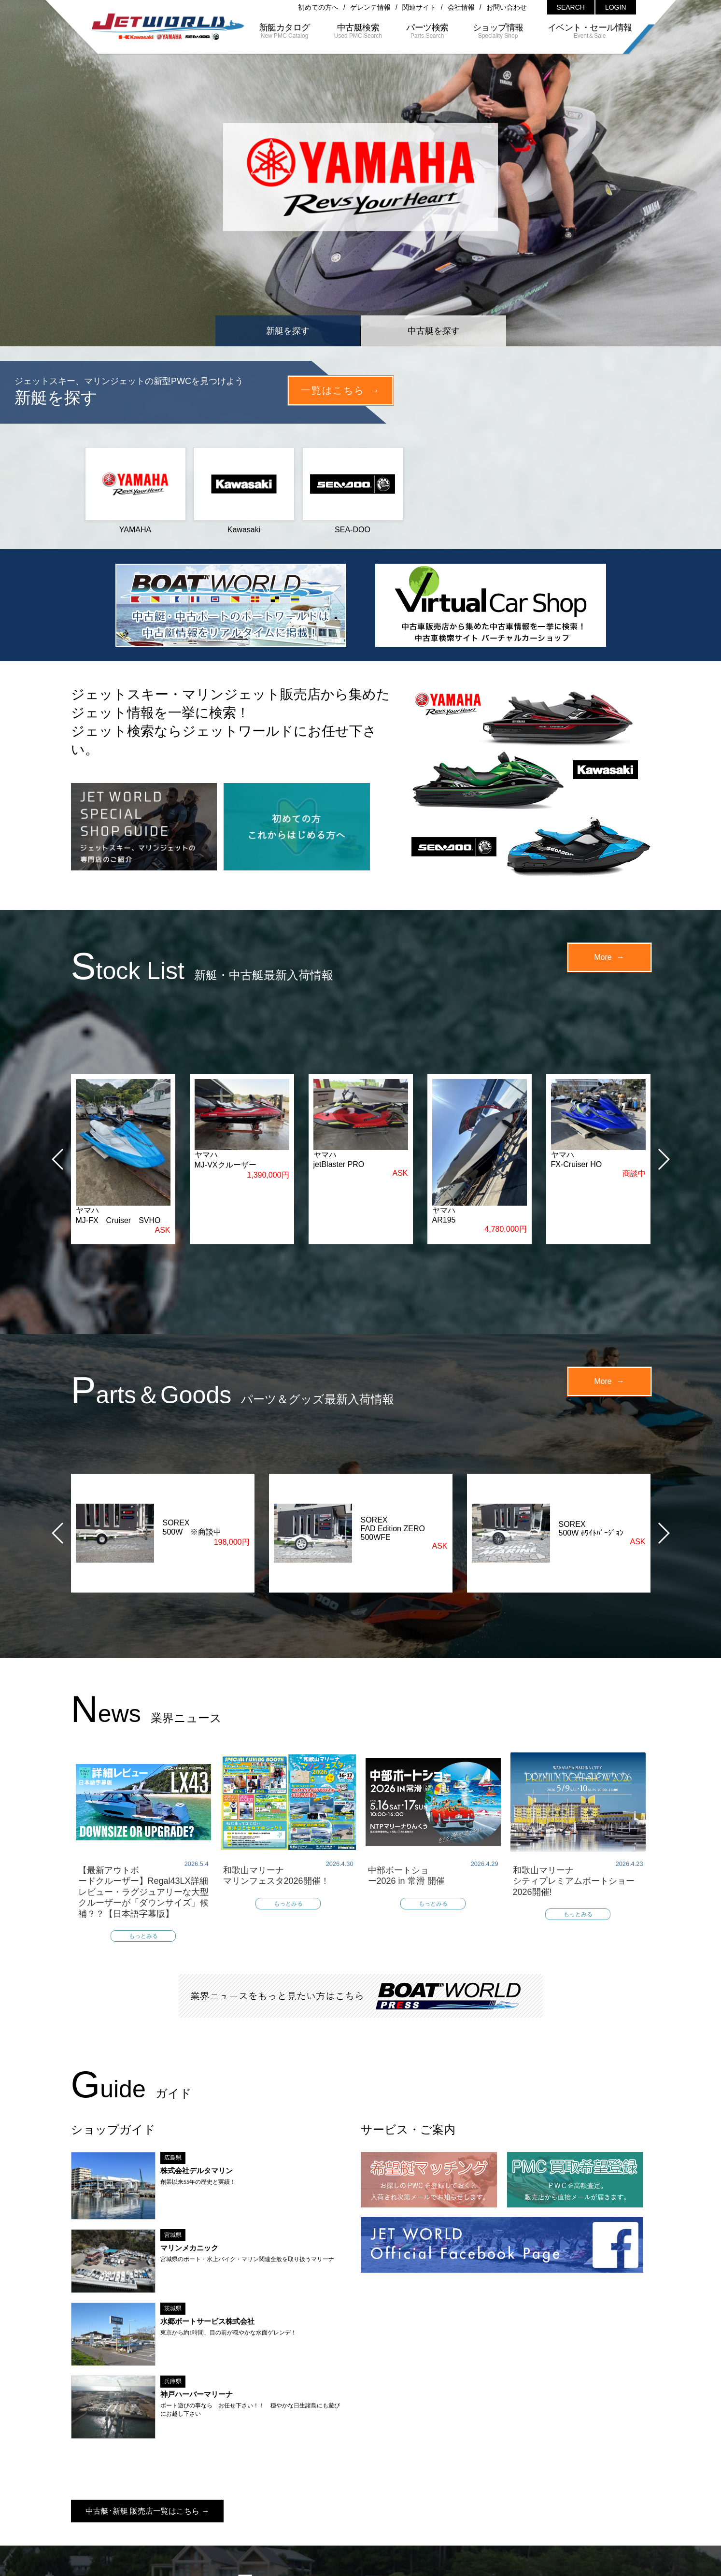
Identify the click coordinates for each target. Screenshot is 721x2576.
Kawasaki (244, 491)
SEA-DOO (353, 491)
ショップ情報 (399, 2473)
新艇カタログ (219, 2473)
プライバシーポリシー (442, 2489)
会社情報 (461, 7)
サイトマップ (369, 2489)
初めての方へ (318, 7)
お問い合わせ (506, 7)
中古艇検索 (280, 2473)
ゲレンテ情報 (370, 7)
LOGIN (615, 7)
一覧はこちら (333, 389)
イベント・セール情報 (479, 2473)
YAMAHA (135, 491)
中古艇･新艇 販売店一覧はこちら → (147, 2336)
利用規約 (507, 2489)
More (602, 957)
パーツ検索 (337, 2473)
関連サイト (419, 7)
